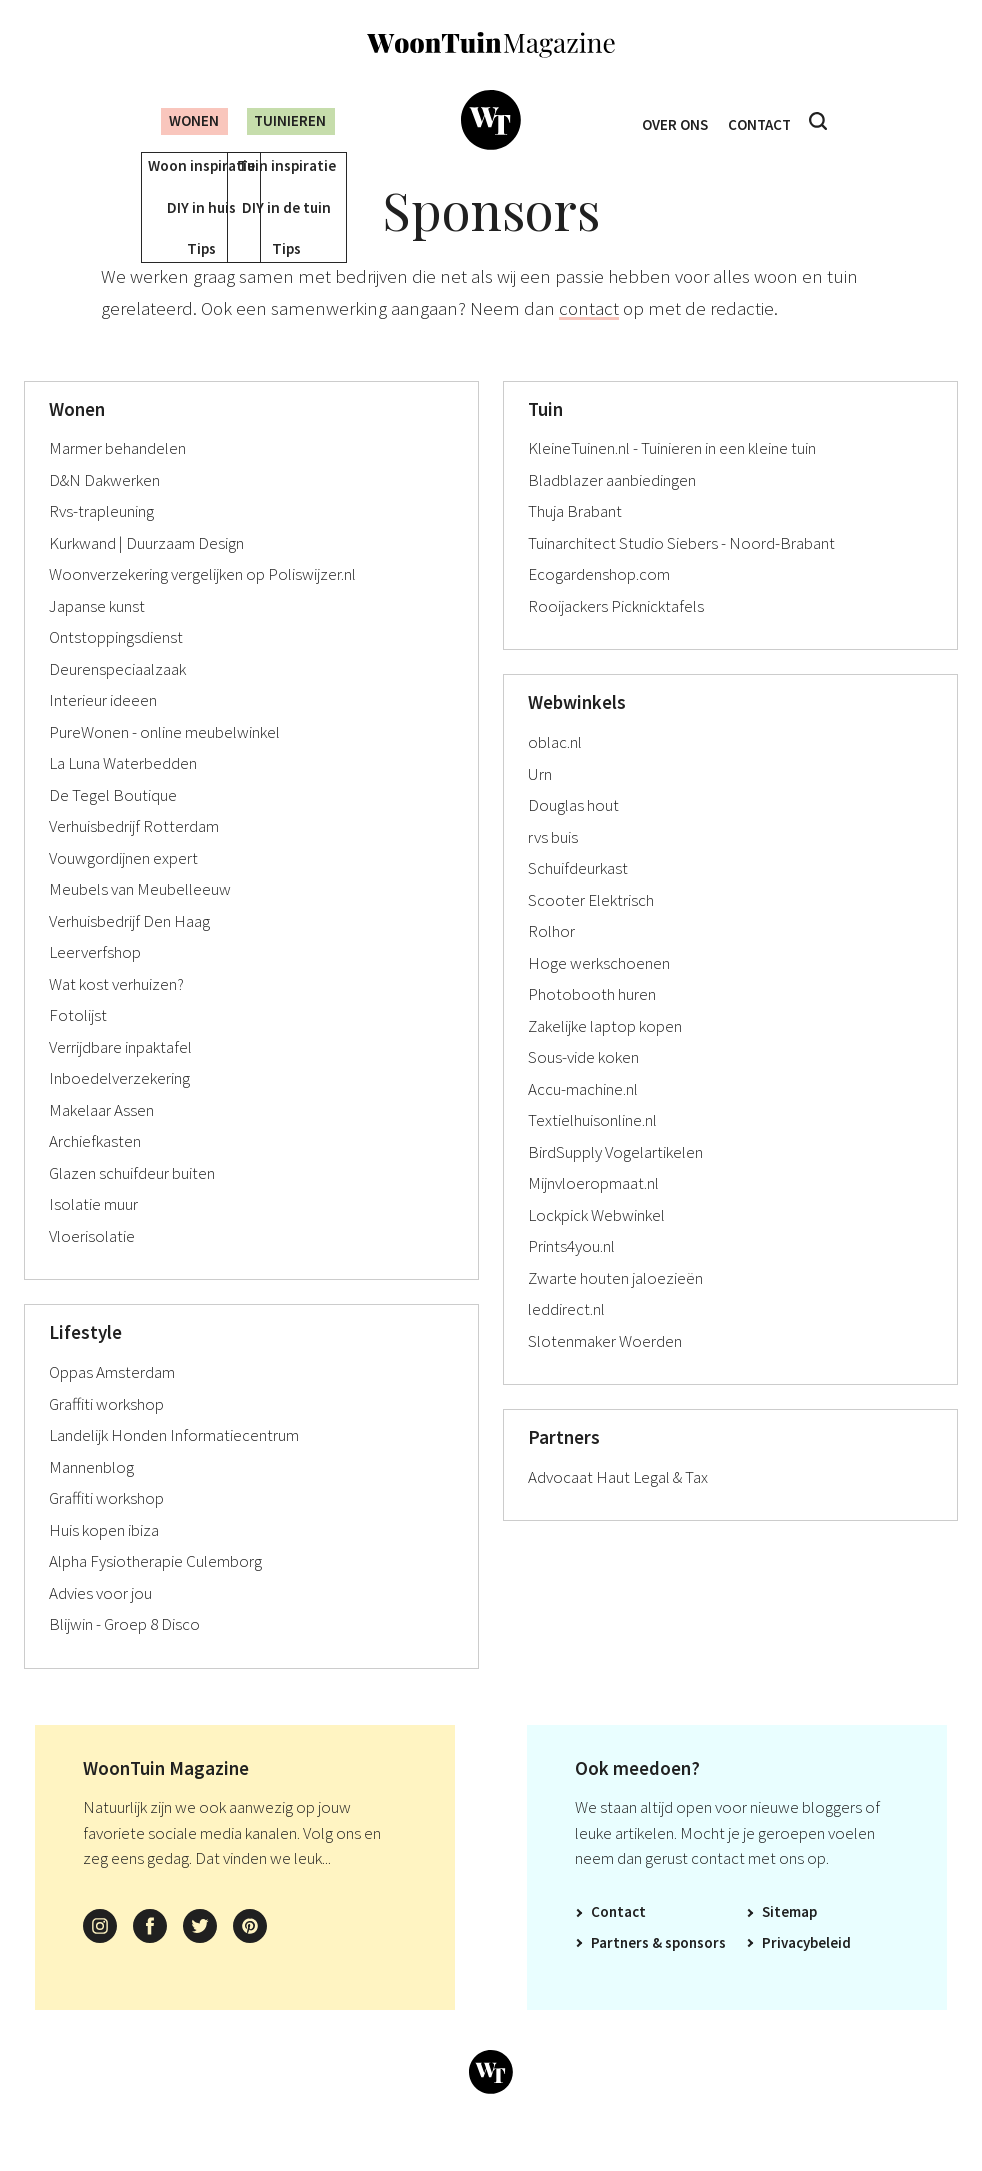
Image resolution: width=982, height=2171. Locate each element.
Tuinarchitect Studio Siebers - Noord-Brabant (681, 572)
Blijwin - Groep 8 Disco (124, 1653)
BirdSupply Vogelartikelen (615, 1181)
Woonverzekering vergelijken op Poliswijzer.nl (202, 603)
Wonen (179, 120)
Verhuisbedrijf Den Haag (129, 950)
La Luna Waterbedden (123, 792)
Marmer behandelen (117, 477)
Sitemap (789, 1940)
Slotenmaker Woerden (605, 1370)
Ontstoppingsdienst (116, 666)
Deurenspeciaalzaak (117, 698)
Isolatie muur (93, 1233)
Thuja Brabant (575, 540)
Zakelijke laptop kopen (605, 1055)
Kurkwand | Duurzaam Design (146, 572)
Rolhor (551, 960)
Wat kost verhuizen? (116, 1013)
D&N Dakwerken (104, 509)
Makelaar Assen (101, 1139)
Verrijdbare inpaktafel (120, 1076)
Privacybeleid (806, 1971)
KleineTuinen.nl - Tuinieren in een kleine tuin (672, 477)
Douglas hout (573, 834)
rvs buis (553, 866)
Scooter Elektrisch (591, 929)
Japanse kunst (97, 635)
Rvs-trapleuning (101, 540)
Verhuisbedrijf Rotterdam (134, 855)
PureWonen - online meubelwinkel (164, 761)
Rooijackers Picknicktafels (616, 635)
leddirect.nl (566, 1338)
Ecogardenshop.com (599, 603)
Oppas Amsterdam (112, 1401)
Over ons (671, 121)
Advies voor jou (100, 1622)
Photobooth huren (592, 1023)
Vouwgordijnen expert (123, 887)
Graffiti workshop (106, 1433)
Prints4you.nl (571, 1275)
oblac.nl (555, 771)
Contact (764, 121)
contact (589, 337)
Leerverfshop (95, 981)
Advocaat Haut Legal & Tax (618, 1506)
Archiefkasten (95, 1170)
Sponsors (695, 1971)
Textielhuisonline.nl (592, 1149)
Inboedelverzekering (119, 1107)
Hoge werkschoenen (599, 992)
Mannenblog (91, 1496)
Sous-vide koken (583, 1086)
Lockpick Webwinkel (596, 1244)
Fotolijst (78, 1044)
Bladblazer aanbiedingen (612, 509)
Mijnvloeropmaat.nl (593, 1212)
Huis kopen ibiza (104, 1559)
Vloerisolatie (92, 1265)
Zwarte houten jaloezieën (615, 1307)
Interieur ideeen (103, 729)
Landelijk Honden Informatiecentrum (174, 1464)
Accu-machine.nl (583, 1118)
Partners (620, 1971)
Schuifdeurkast (578, 897)
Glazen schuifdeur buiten (132, 1202)
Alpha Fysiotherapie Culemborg (155, 1590)
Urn (540, 803)
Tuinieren (288, 120)
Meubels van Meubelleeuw (140, 918)
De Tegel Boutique (113, 824)
